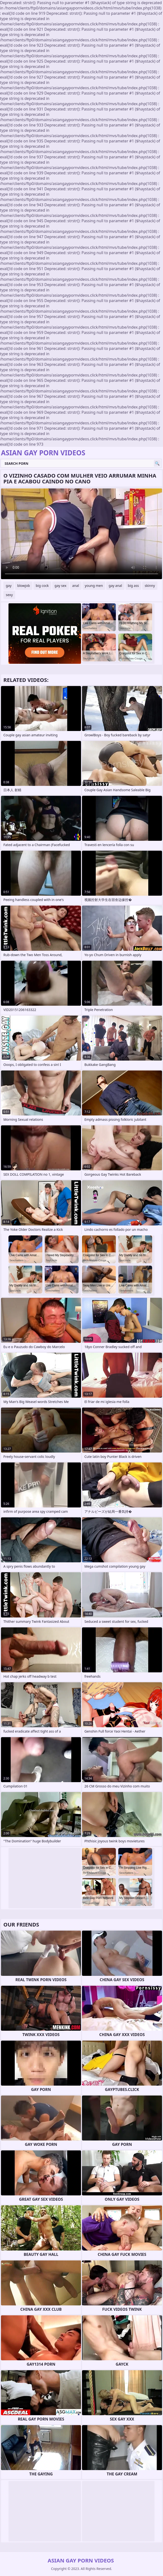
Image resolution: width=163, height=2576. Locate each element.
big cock (42, 585)
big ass (133, 585)
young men (94, 585)
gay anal (115, 585)
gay (9, 585)
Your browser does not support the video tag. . (81, 533)
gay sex (61, 585)
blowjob (23, 585)
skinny (150, 585)
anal (75, 585)
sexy (9, 594)
